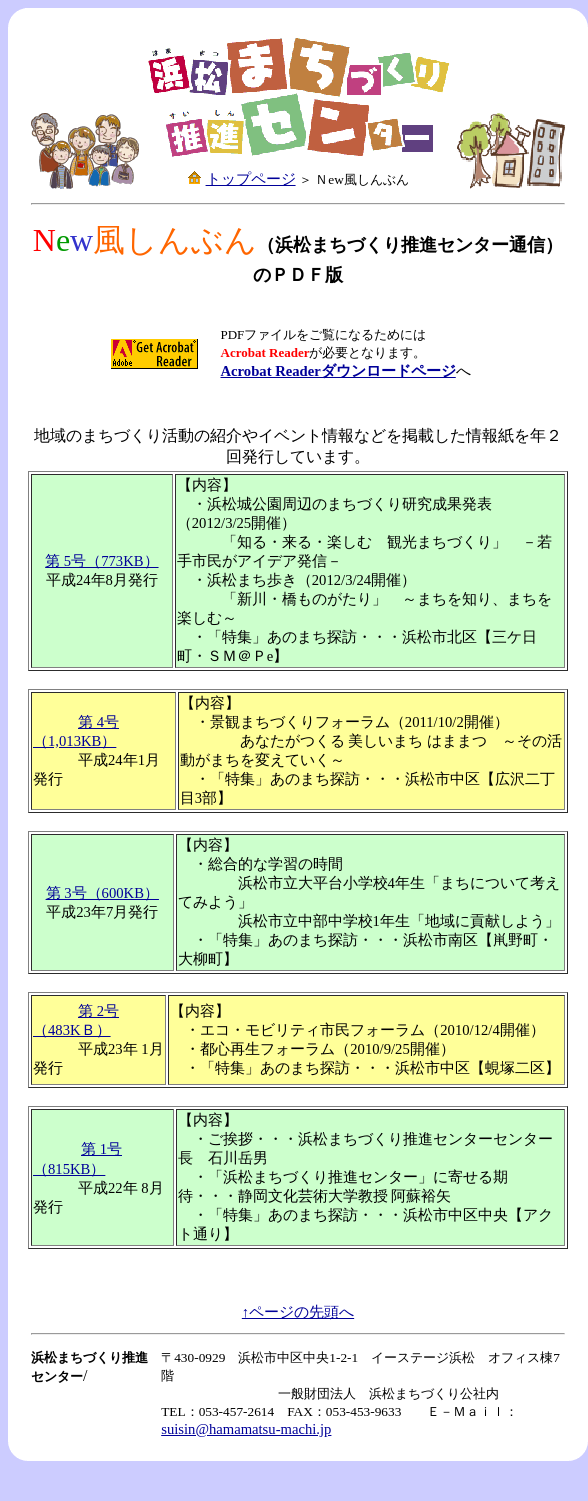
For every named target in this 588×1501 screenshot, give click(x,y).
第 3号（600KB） (102, 893)
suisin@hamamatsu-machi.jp (246, 1429)
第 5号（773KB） (101, 561)
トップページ (251, 179)
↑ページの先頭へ (298, 1312)
